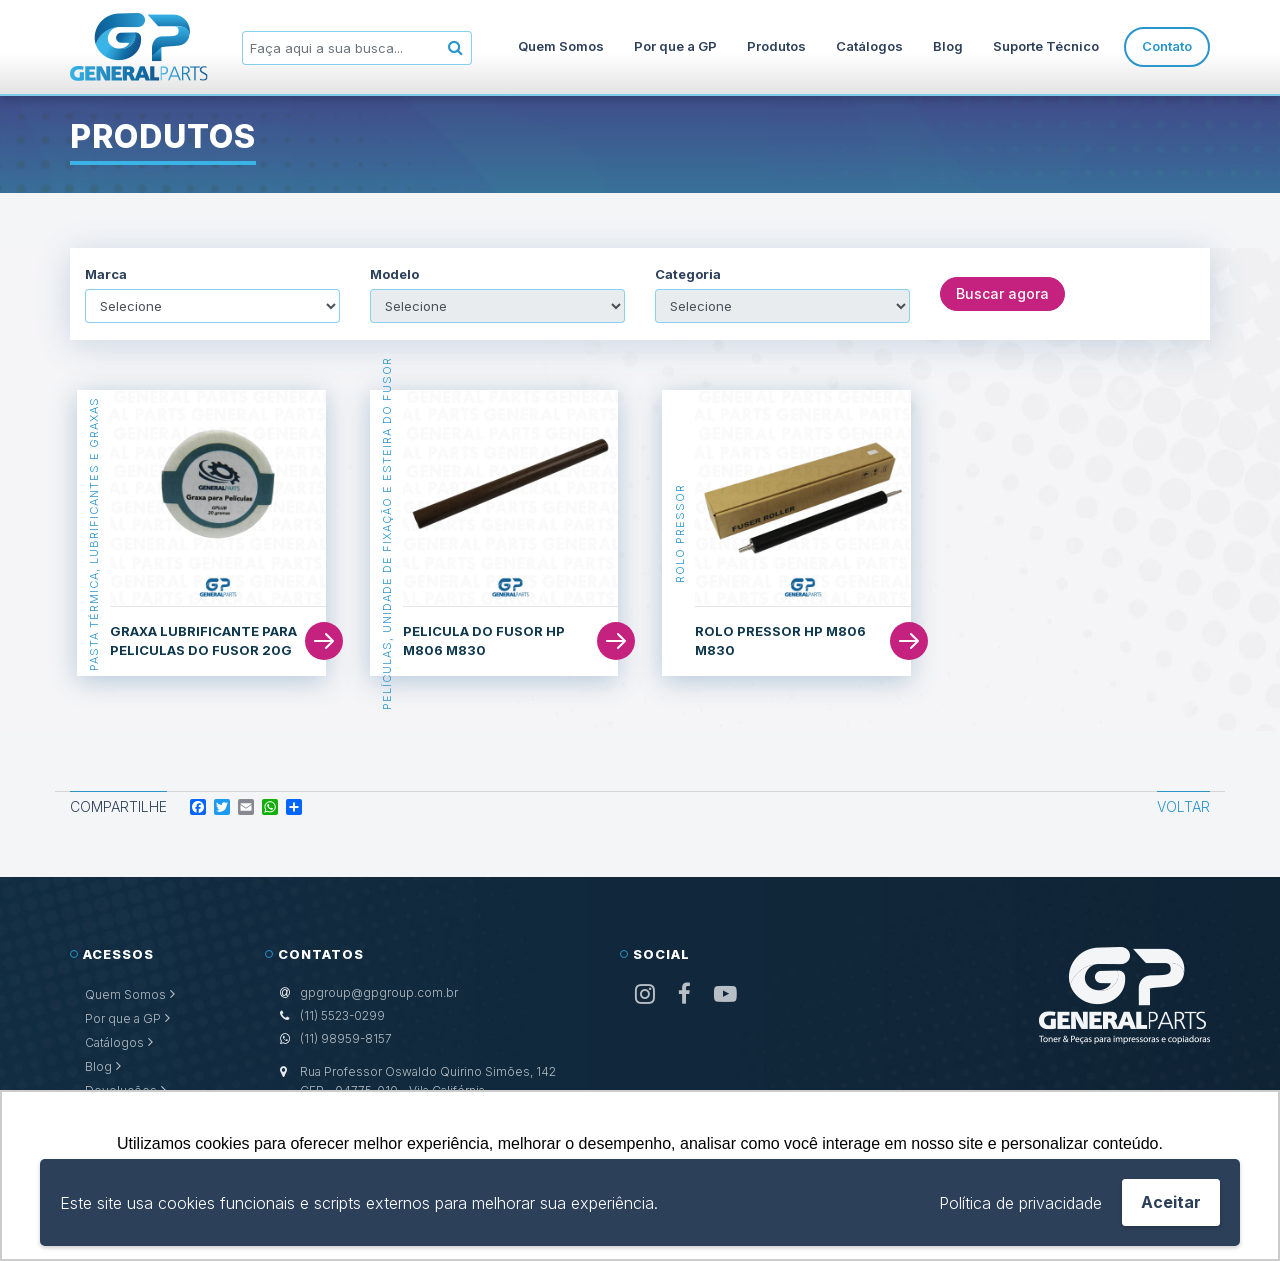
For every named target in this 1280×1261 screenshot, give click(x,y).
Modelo (394, 274)
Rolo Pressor (679, 533)
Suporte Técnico (1046, 46)
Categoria (688, 274)
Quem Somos (561, 46)
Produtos (776, 46)
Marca (106, 274)
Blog (948, 46)
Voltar (1183, 806)
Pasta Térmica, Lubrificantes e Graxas (94, 533)
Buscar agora (1002, 293)
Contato (1167, 46)
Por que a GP (675, 46)
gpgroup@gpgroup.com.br (379, 992)
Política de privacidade (1020, 1203)
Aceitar (1171, 1202)
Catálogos (869, 46)
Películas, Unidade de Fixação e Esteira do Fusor (387, 533)
